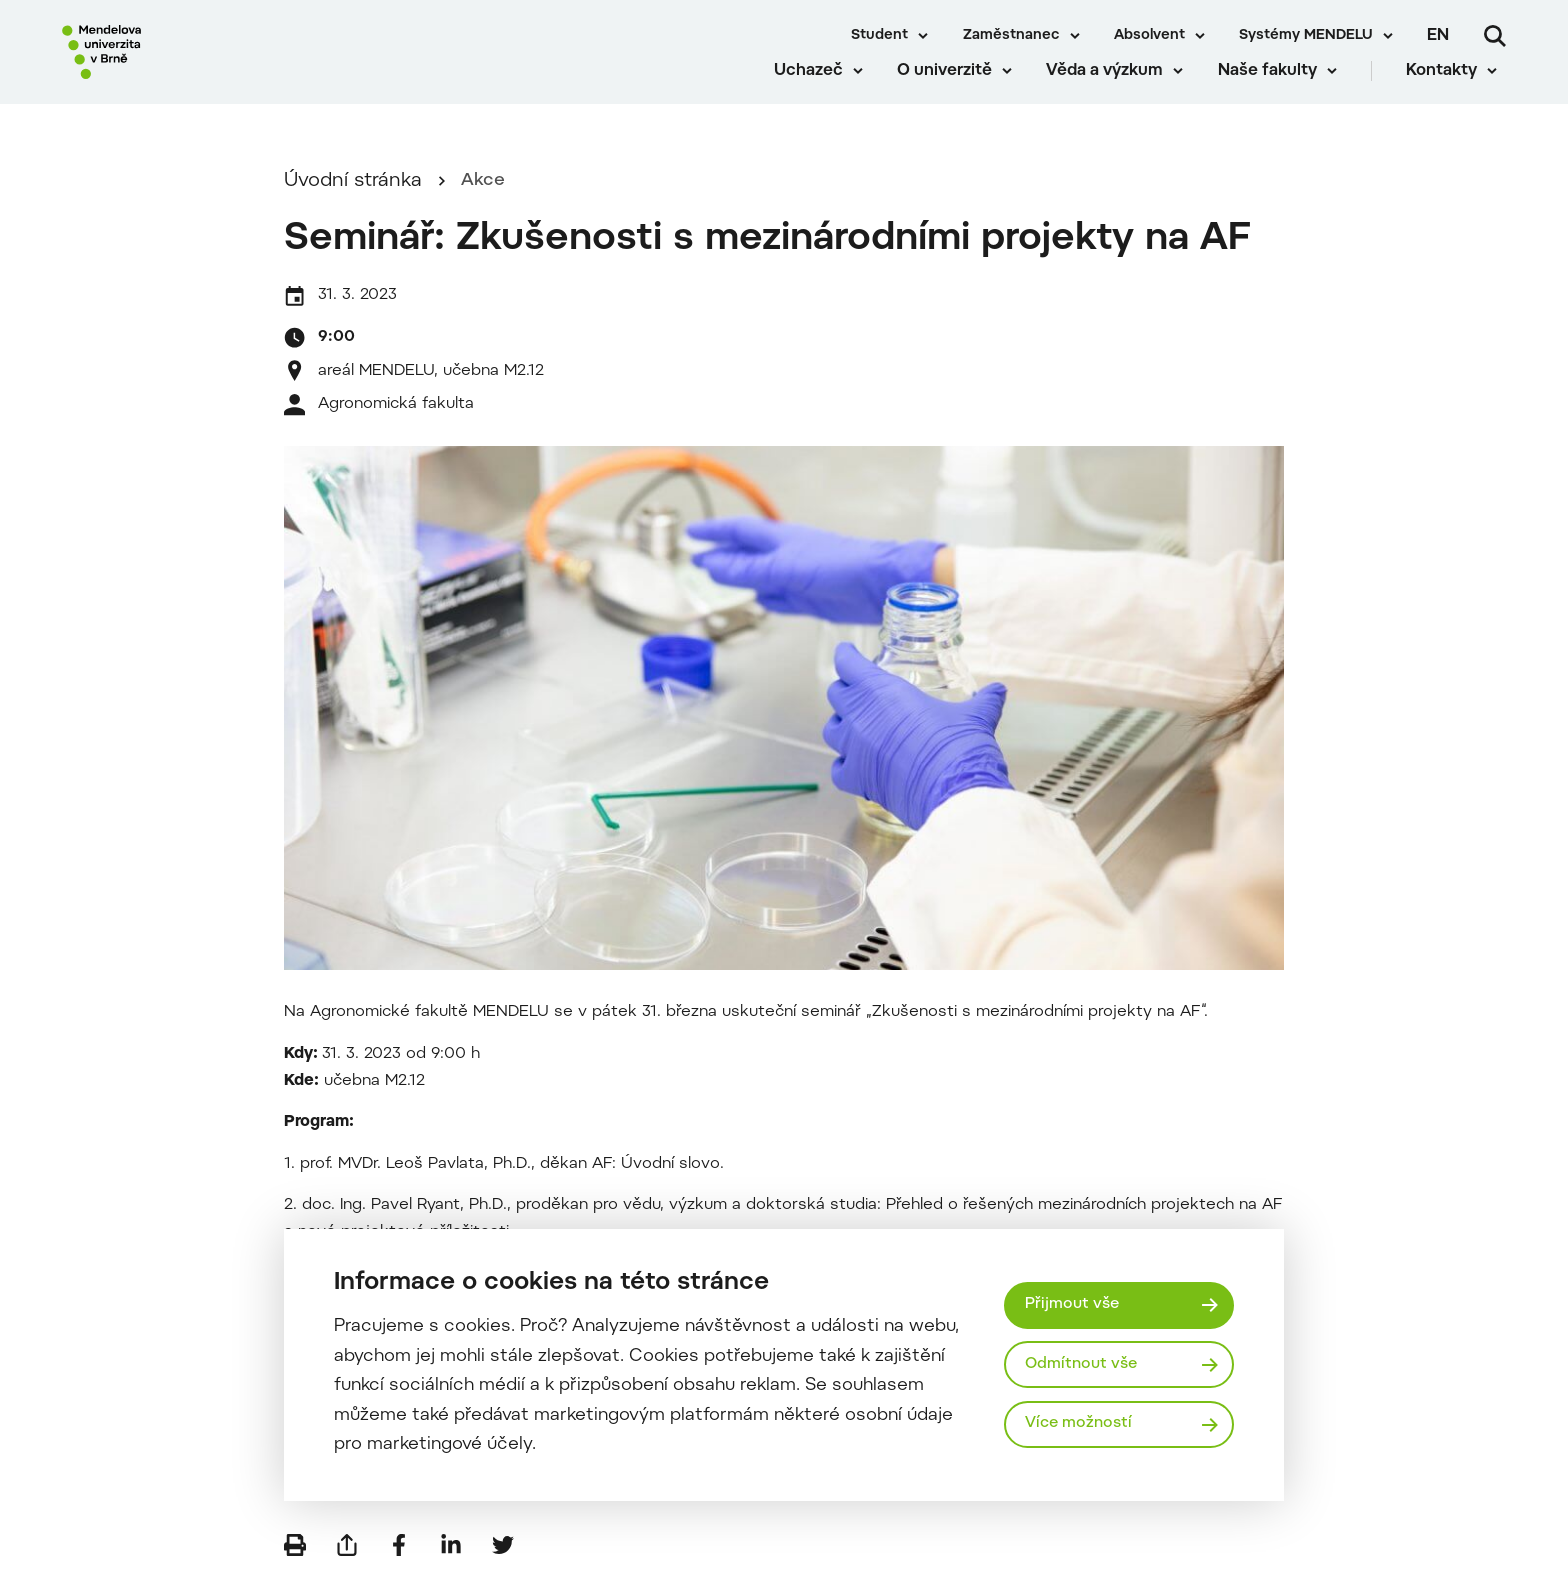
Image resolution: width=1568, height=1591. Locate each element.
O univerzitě (953, 90)
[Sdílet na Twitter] (503, 1561)
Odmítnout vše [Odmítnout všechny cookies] (1084, 1364)
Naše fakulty (1275, 90)
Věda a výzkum (1113, 90)
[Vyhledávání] (1495, 36)
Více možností (1082, 1426)
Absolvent (1149, 36)
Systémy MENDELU (1306, 36)
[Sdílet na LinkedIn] (451, 1561)
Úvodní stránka (353, 196)
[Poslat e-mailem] (347, 1561)
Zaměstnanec (1011, 36)
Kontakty (1450, 90)
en (1438, 36)
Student (879, 36)
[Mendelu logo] (180, 62)
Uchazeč (816, 90)
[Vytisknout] (295, 1561)
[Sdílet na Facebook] (399, 1561)
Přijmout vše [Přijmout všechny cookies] (1074, 1303)
